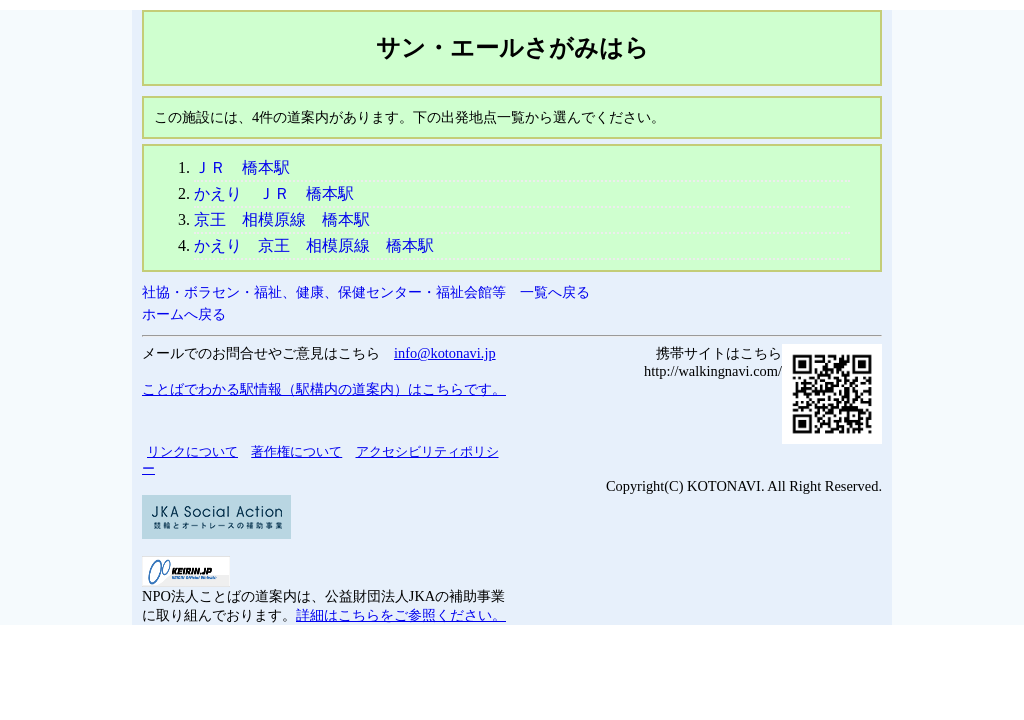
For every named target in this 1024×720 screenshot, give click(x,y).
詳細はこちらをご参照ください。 (401, 615)
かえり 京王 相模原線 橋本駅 (314, 245)
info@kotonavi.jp (445, 353)
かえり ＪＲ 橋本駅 (274, 193)
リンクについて (192, 451)
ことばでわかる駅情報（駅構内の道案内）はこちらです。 (324, 389)
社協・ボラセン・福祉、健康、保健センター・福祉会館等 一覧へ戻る (366, 292)
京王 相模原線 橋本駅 (282, 219)
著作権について (296, 451)
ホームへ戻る (184, 314)
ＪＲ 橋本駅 (242, 167)
